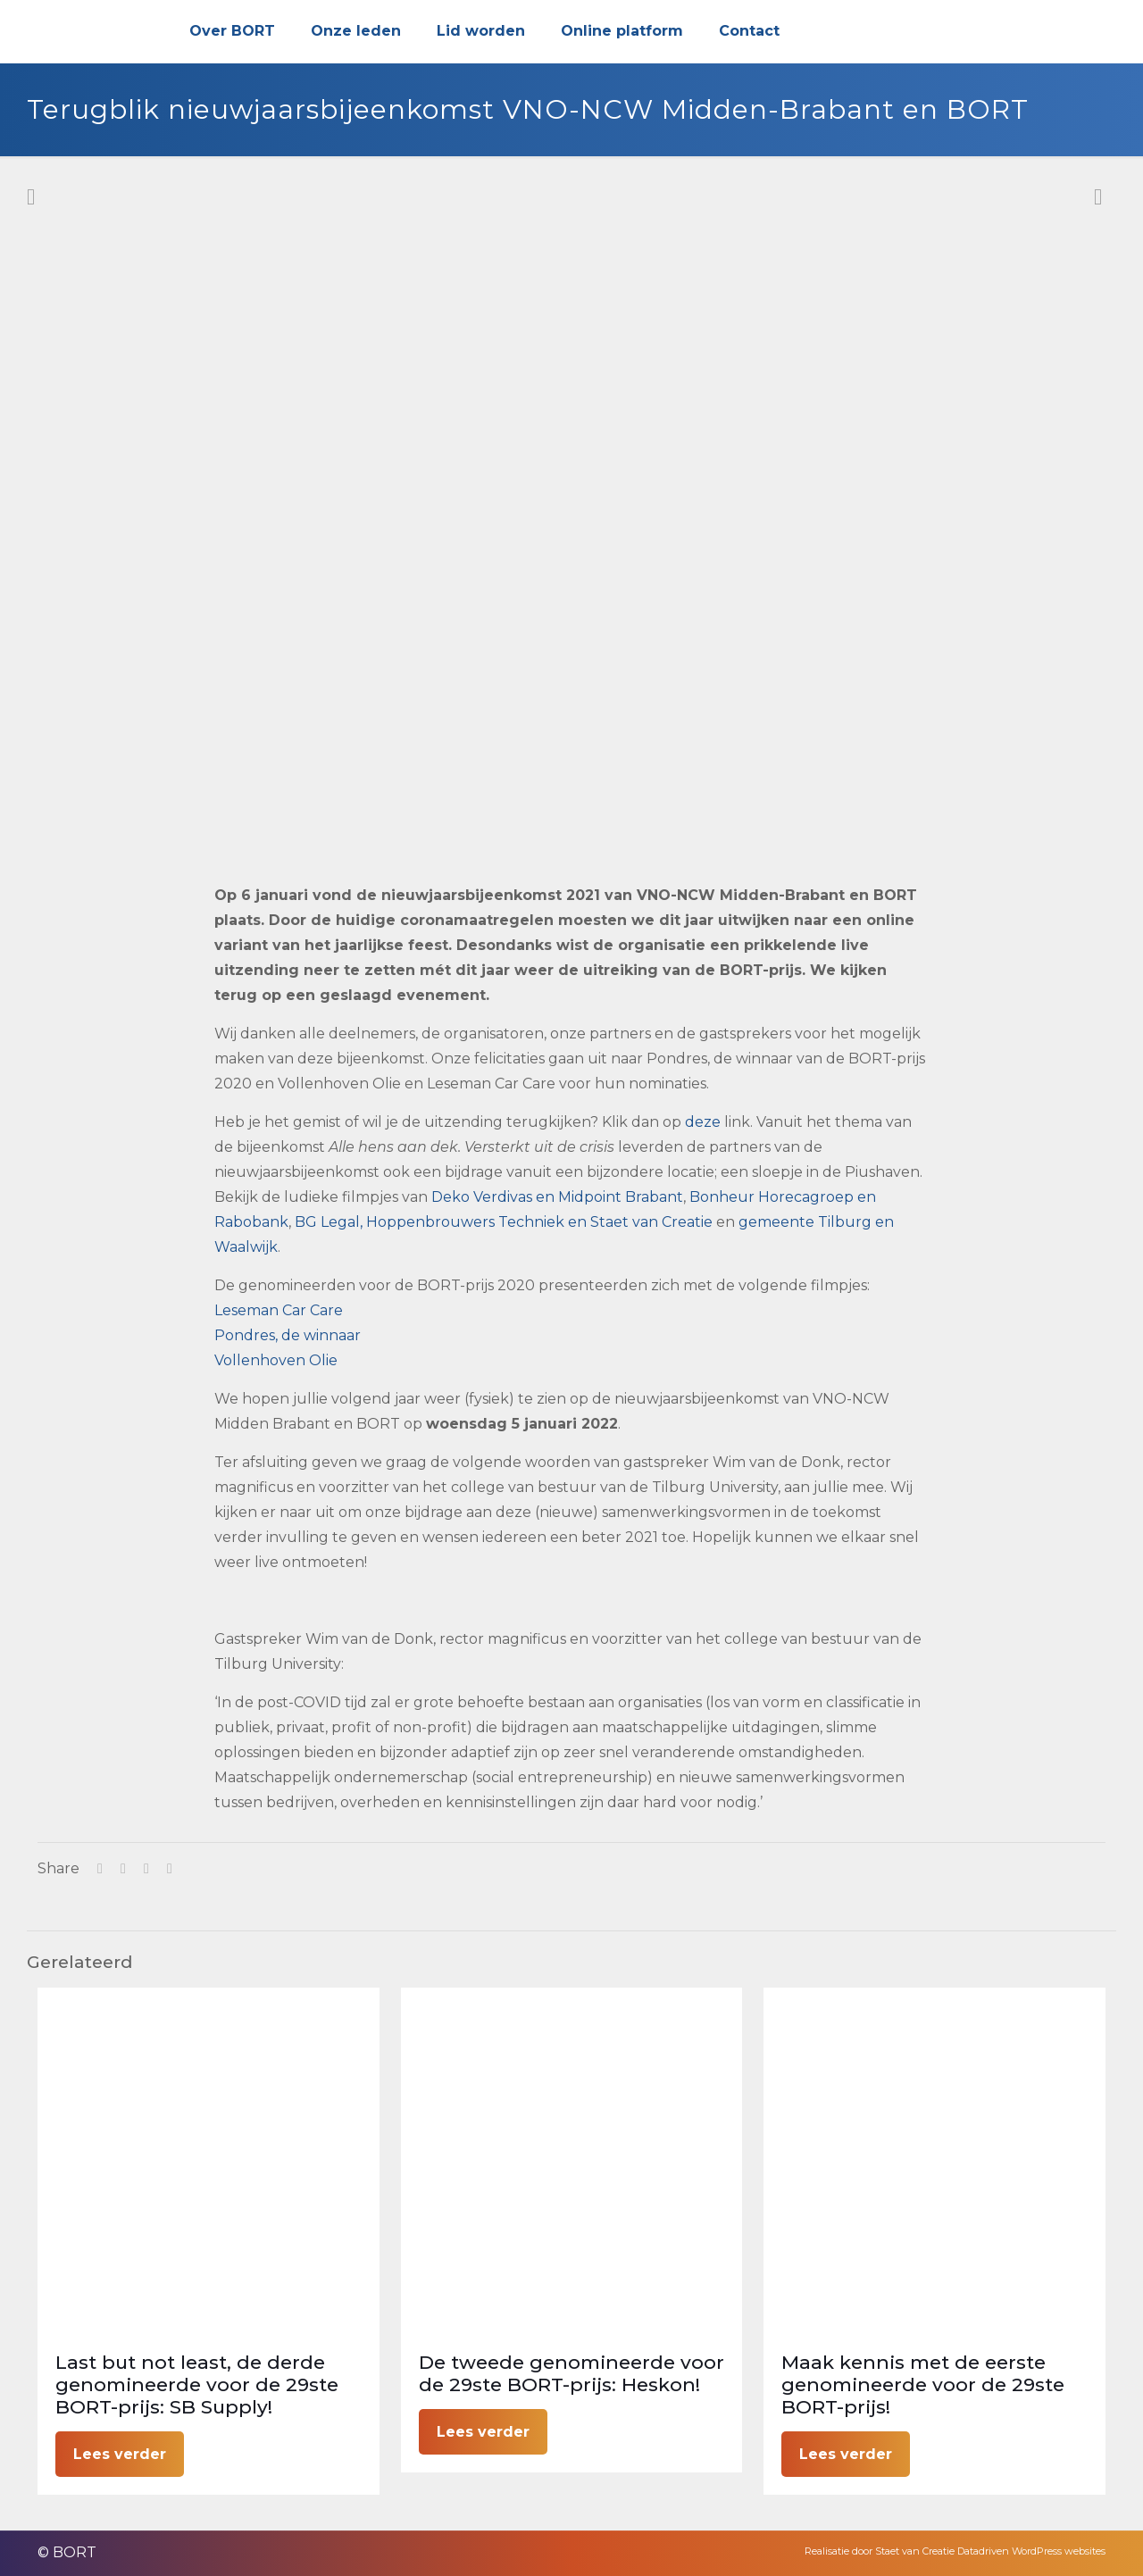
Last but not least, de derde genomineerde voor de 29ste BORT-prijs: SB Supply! (196, 2384)
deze (703, 1121)
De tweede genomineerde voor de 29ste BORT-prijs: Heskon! (571, 2373)
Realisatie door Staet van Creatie (880, 2551)
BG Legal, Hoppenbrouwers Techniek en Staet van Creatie (504, 1221)
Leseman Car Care (278, 1310)
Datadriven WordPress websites (1031, 2551)
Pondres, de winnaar (287, 1335)
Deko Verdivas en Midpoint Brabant (557, 1196)
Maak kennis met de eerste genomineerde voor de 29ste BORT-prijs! (922, 2384)
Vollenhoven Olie (276, 1360)
